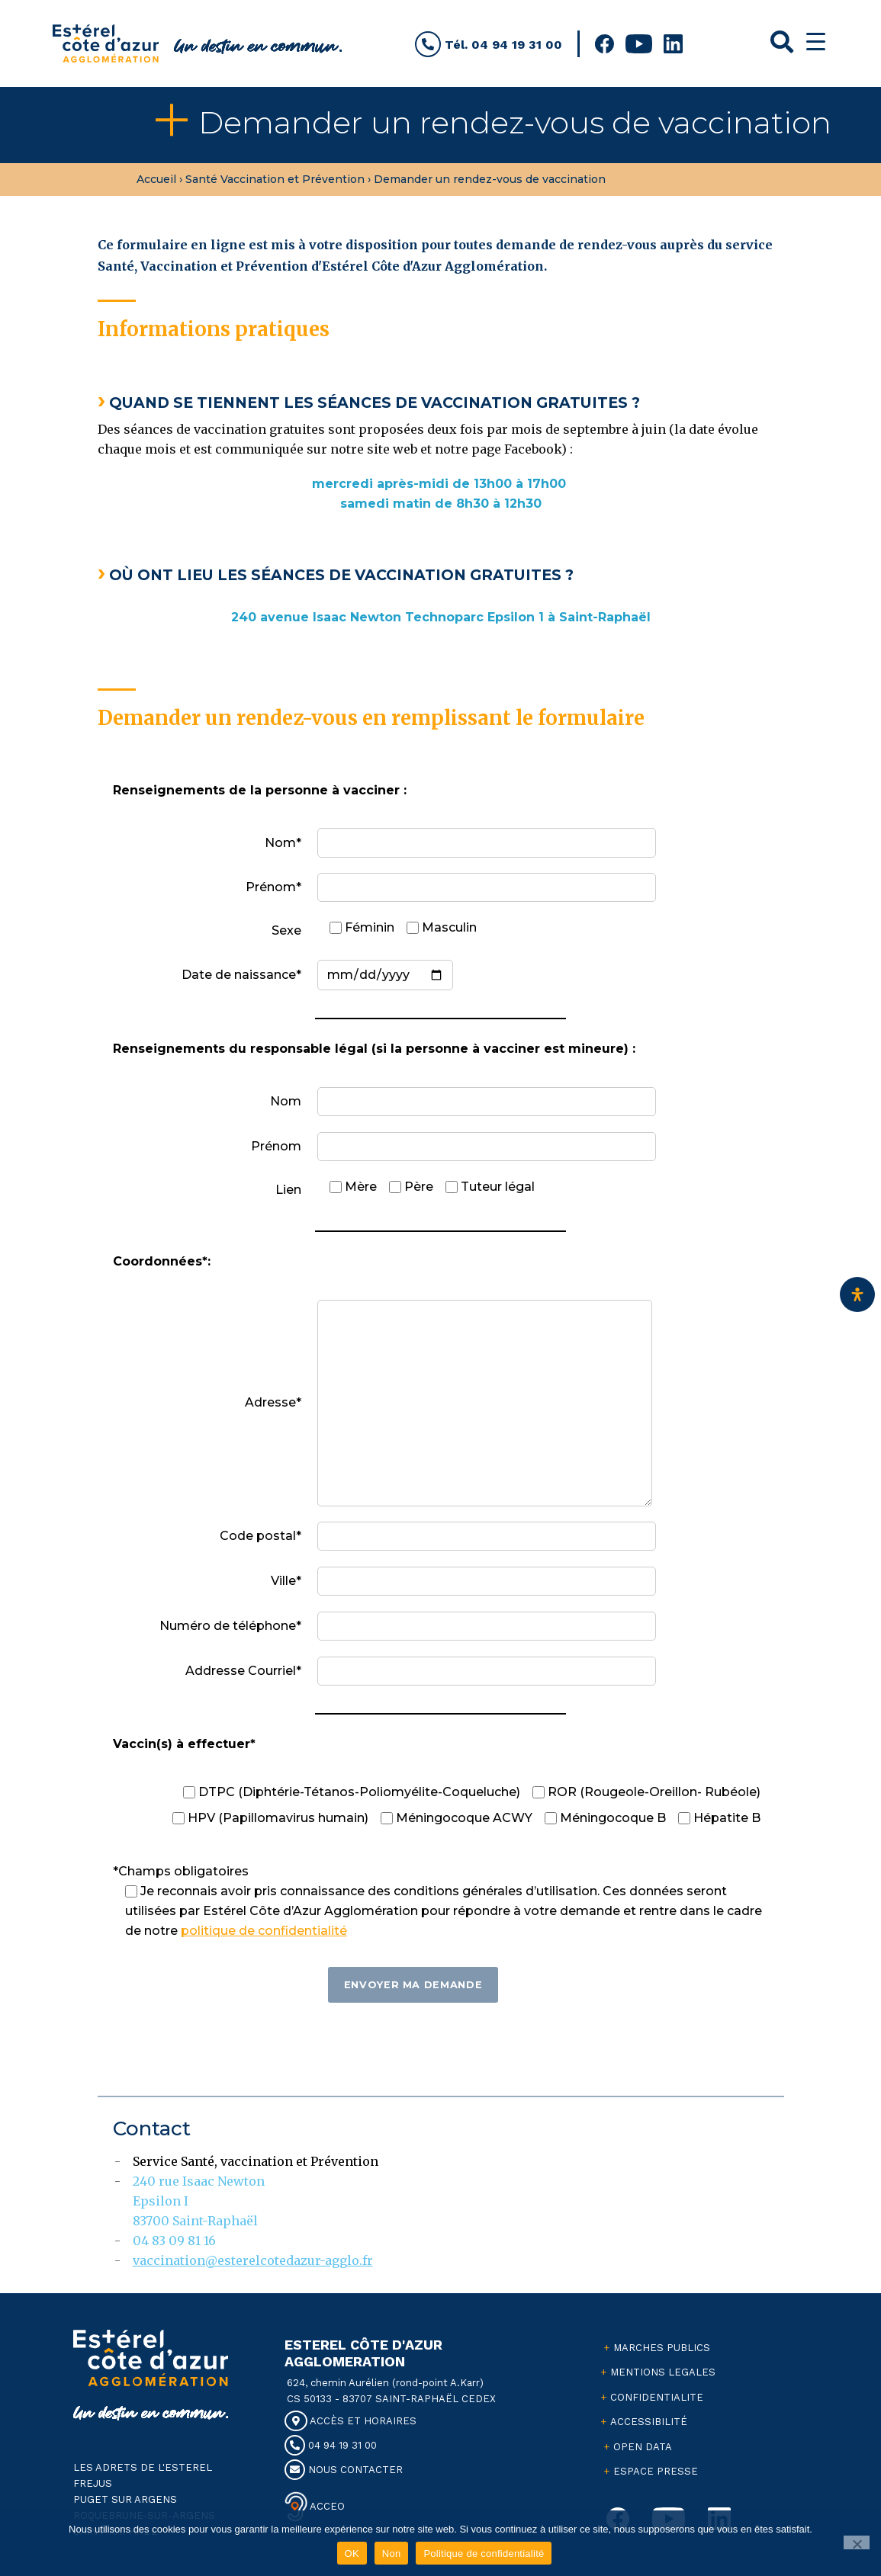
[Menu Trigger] (816, 42)
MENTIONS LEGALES (662, 2372)
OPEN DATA (642, 2446)
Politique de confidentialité (483, 2553)
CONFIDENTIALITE (656, 2397)
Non (391, 2553)
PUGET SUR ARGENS (125, 2499)
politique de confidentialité (264, 1930)
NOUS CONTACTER (344, 2469)
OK (352, 2553)
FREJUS (92, 2483)
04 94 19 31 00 (331, 2445)
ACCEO (326, 2505)
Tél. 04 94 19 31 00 (488, 44)
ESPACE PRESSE (655, 2471)
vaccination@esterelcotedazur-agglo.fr (253, 2260)
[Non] (857, 2542)
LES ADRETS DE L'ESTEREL (142, 2467)
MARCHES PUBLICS (661, 2347)
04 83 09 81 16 (174, 2240)
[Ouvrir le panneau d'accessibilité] (857, 1294)
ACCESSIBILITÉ (648, 2421)
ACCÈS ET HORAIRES (350, 2421)
